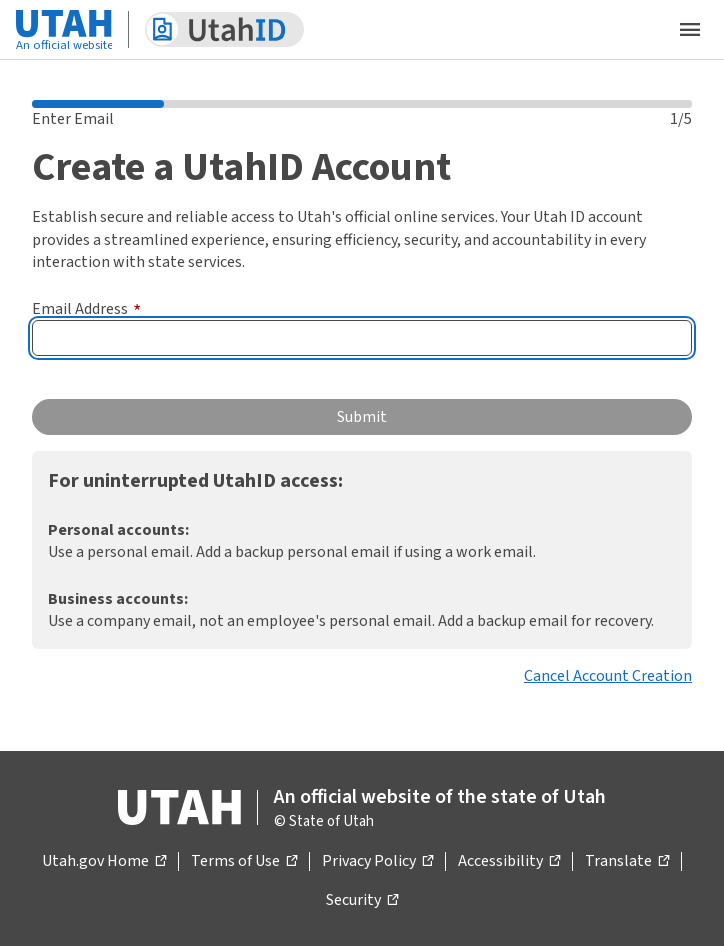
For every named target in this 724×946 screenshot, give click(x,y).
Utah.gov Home (104, 862)
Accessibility (509, 862)
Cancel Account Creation (608, 676)
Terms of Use (244, 862)
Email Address (86, 309)
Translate (627, 862)
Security (362, 901)
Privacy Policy (377, 862)
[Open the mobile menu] (690, 30)
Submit (362, 417)
